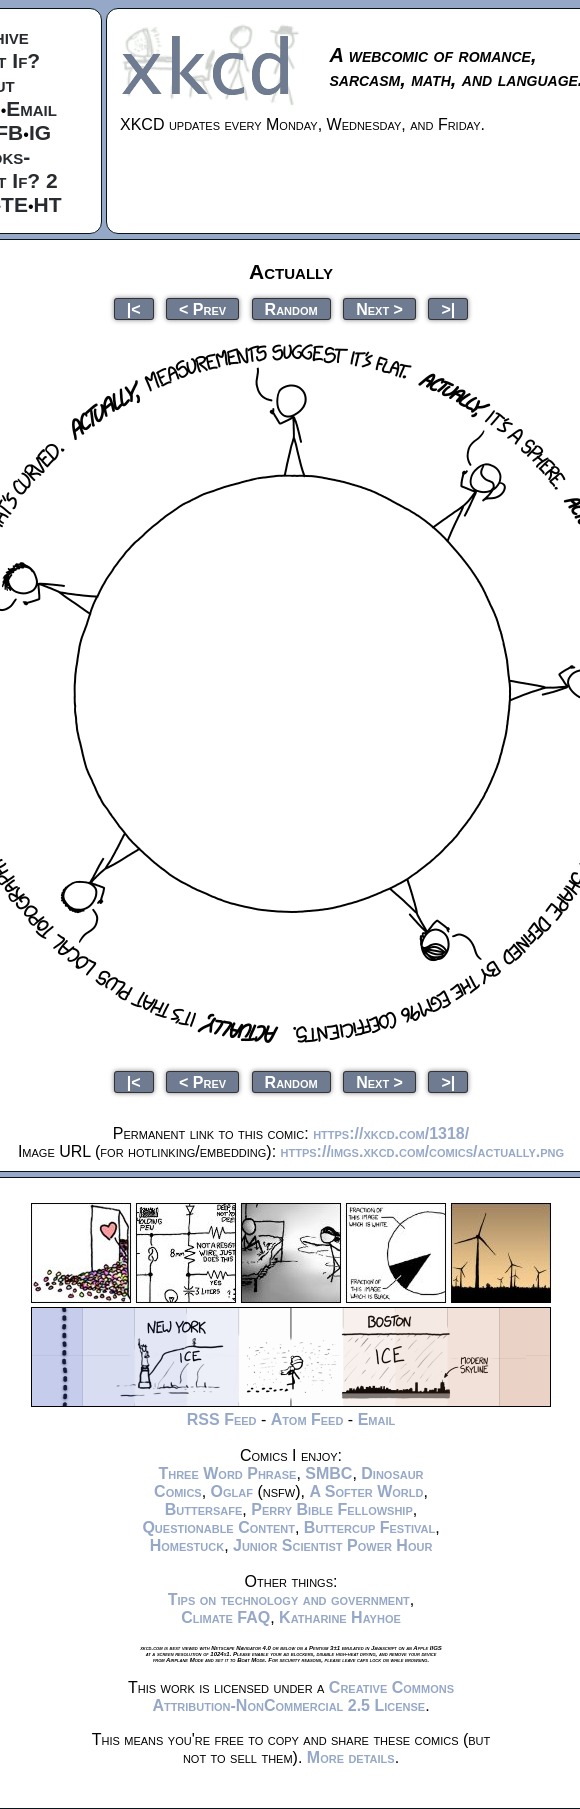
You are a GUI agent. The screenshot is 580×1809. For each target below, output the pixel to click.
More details (351, 1757)
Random (291, 308)
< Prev (202, 308)
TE (14, 204)
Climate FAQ (225, 1617)
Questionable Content (218, 1527)
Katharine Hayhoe (340, 1617)
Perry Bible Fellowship (332, 1509)
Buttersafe (204, 1509)
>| (448, 308)
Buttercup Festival (369, 1527)
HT (48, 204)
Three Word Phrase (227, 1473)
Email (31, 108)
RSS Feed (222, 1419)
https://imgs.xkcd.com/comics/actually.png (423, 1151)
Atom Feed (307, 1419)
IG (40, 132)
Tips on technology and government (289, 1599)
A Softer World (366, 1491)
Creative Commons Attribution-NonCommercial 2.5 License (303, 1696)
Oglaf (232, 1491)
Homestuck (187, 1545)
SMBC (328, 1473)
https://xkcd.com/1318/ (391, 1133)
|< (134, 308)
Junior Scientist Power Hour (332, 1545)
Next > (379, 308)
